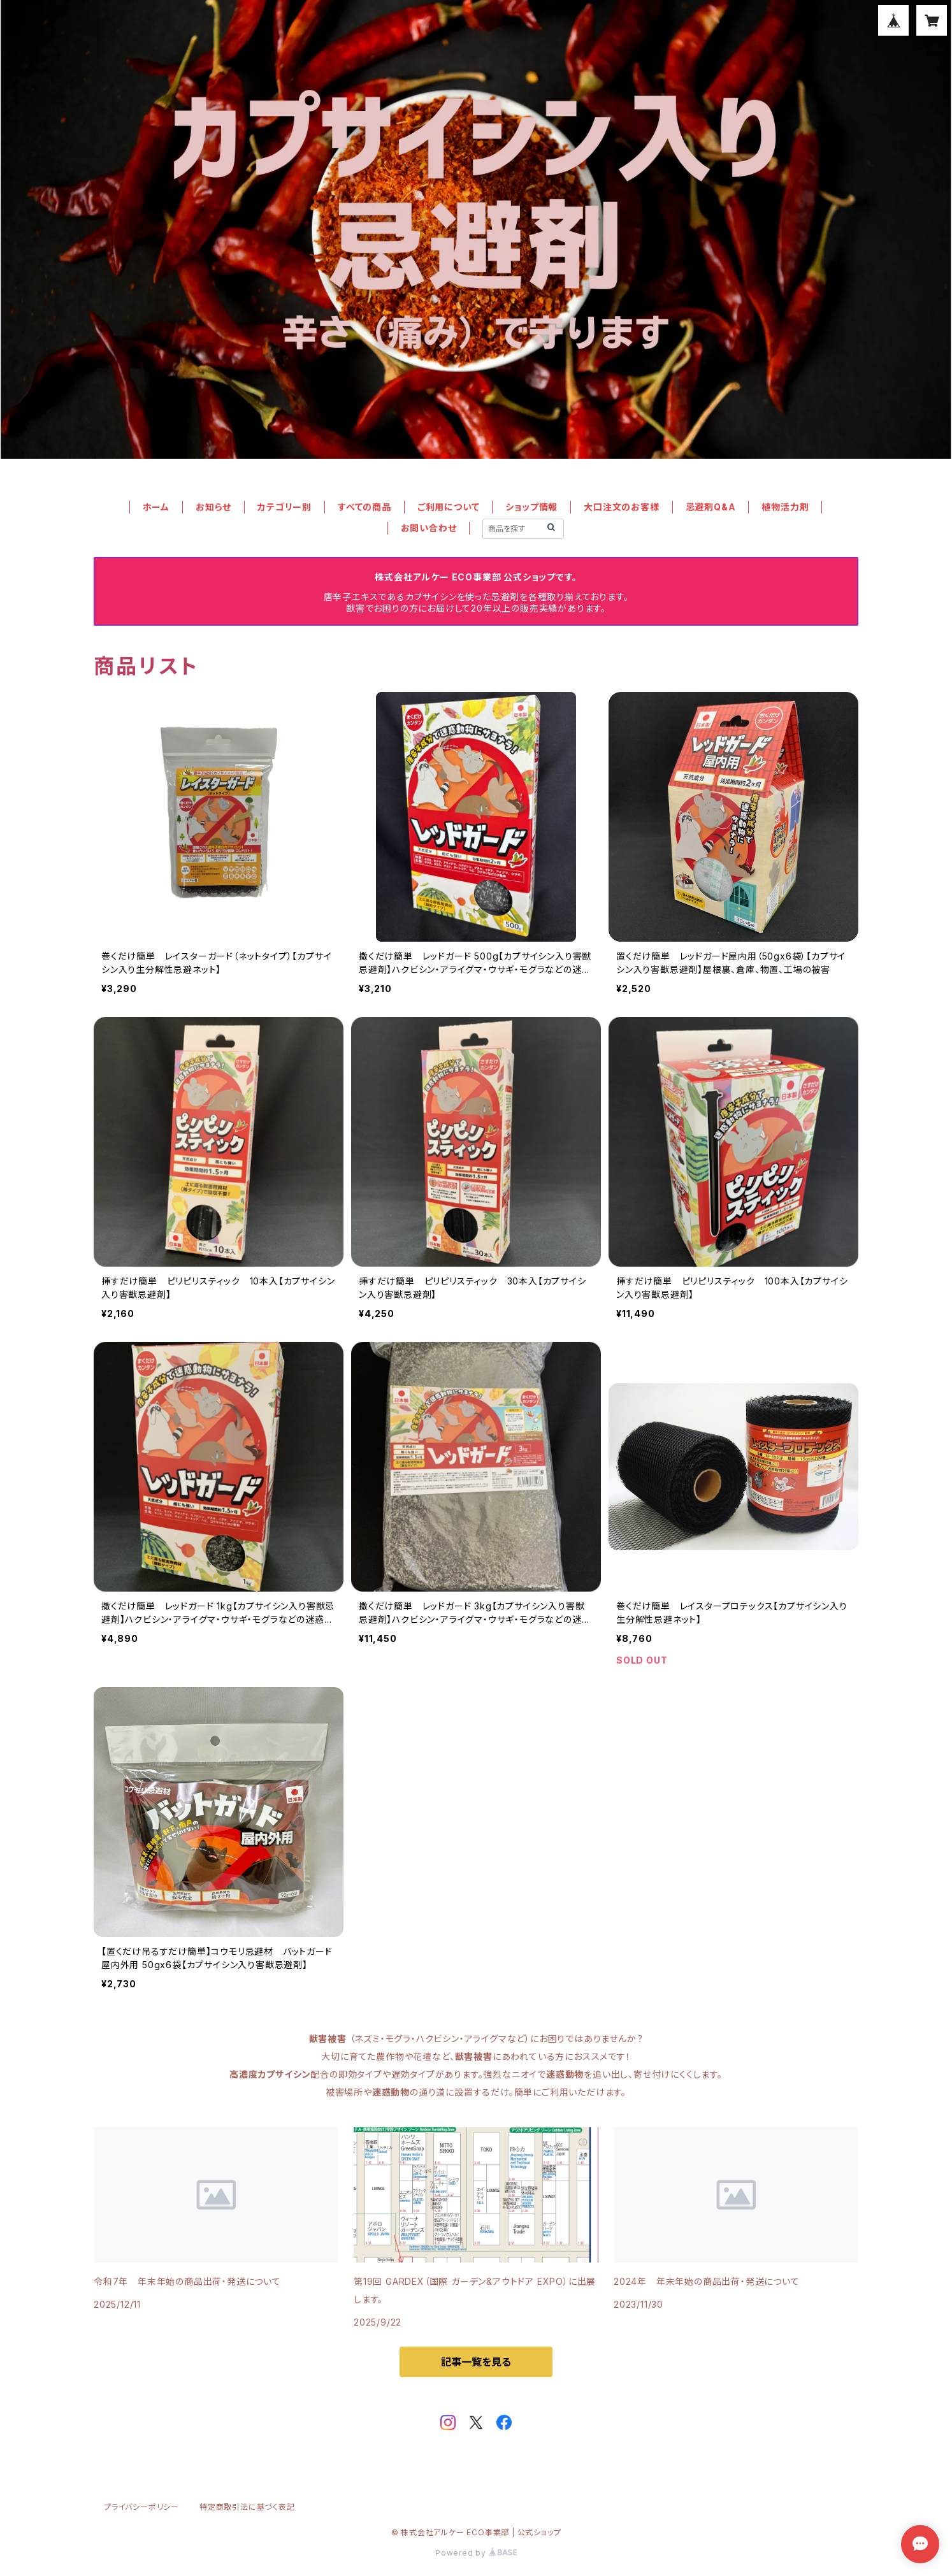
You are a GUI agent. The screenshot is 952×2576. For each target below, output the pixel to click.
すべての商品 (364, 506)
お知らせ (213, 506)
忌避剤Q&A (711, 506)
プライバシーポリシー (141, 2507)
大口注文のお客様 (621, 506)
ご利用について (448, 506)
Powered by (476, 2553)
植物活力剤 (785, 506)
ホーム (156, 506)
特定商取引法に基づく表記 (247, 2507)
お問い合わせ (429, 527)
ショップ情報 (531, 506)
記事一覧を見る (476, 2362)
